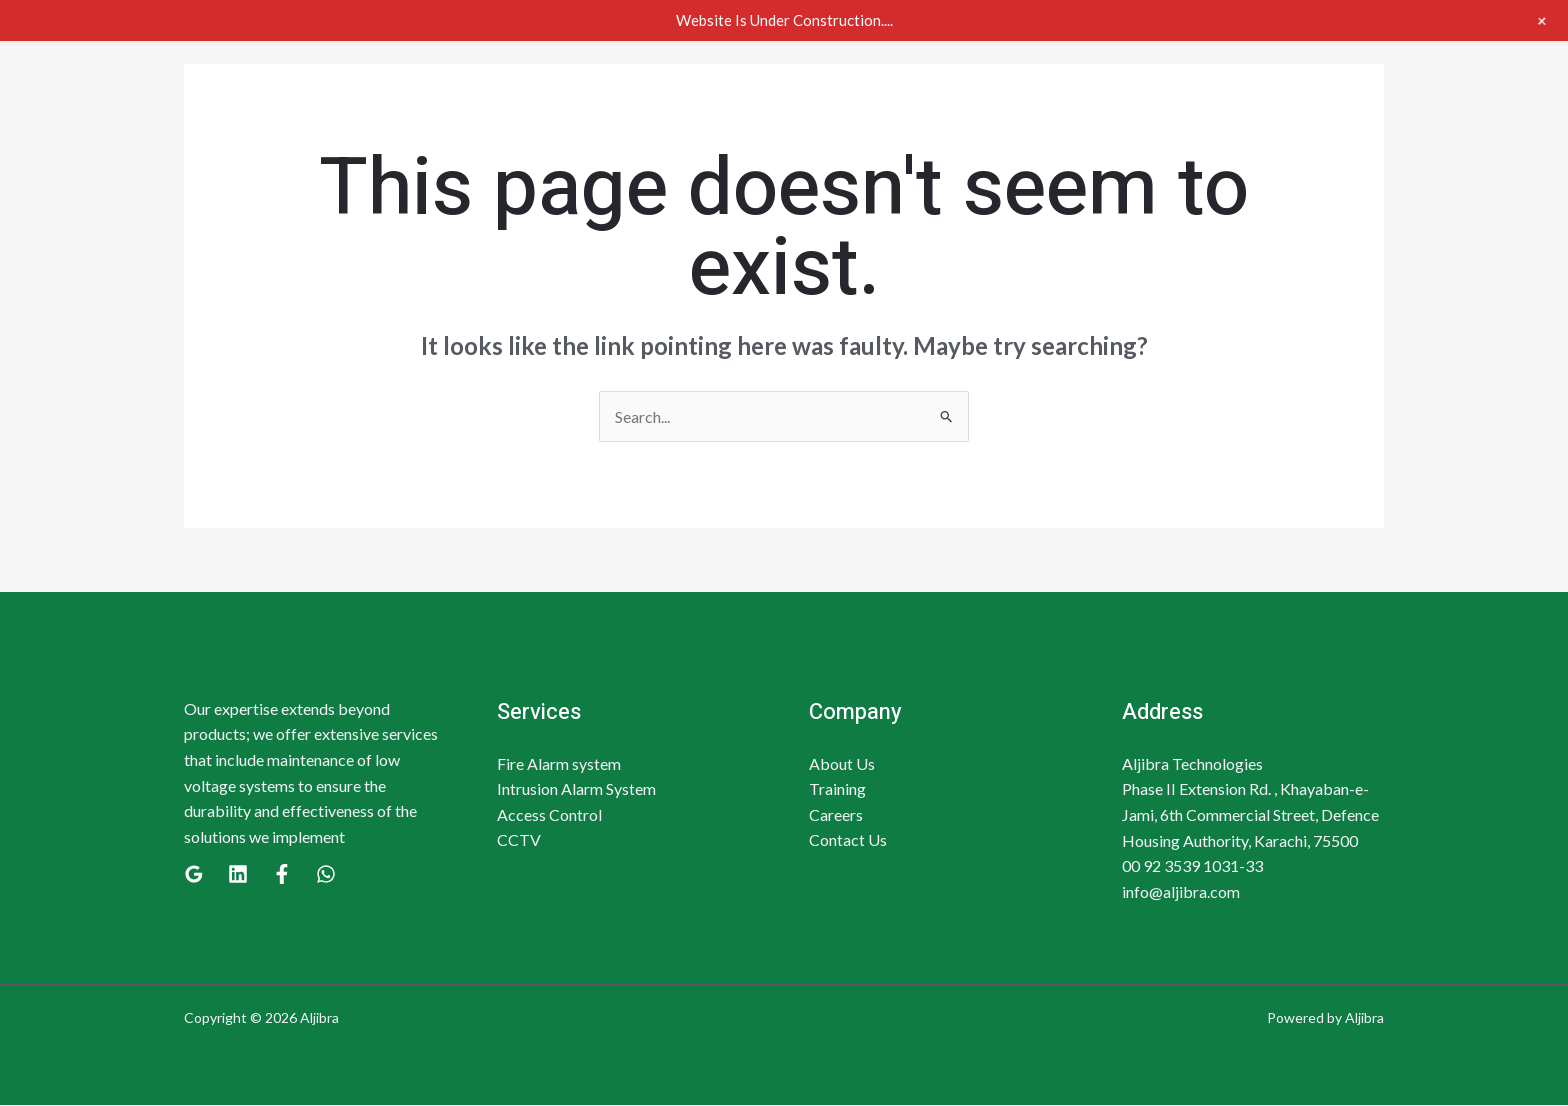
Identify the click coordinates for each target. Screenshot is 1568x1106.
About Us (842, 763)
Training (837, 789)
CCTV (519, 840)
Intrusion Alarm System (576, 789)
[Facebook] (282, 875)
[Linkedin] (238, 875)
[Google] (194, 875)
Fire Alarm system (559, 763)
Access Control (549, 814)
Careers (836, 814)
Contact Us (848, 840)
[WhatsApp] (326, 875)
